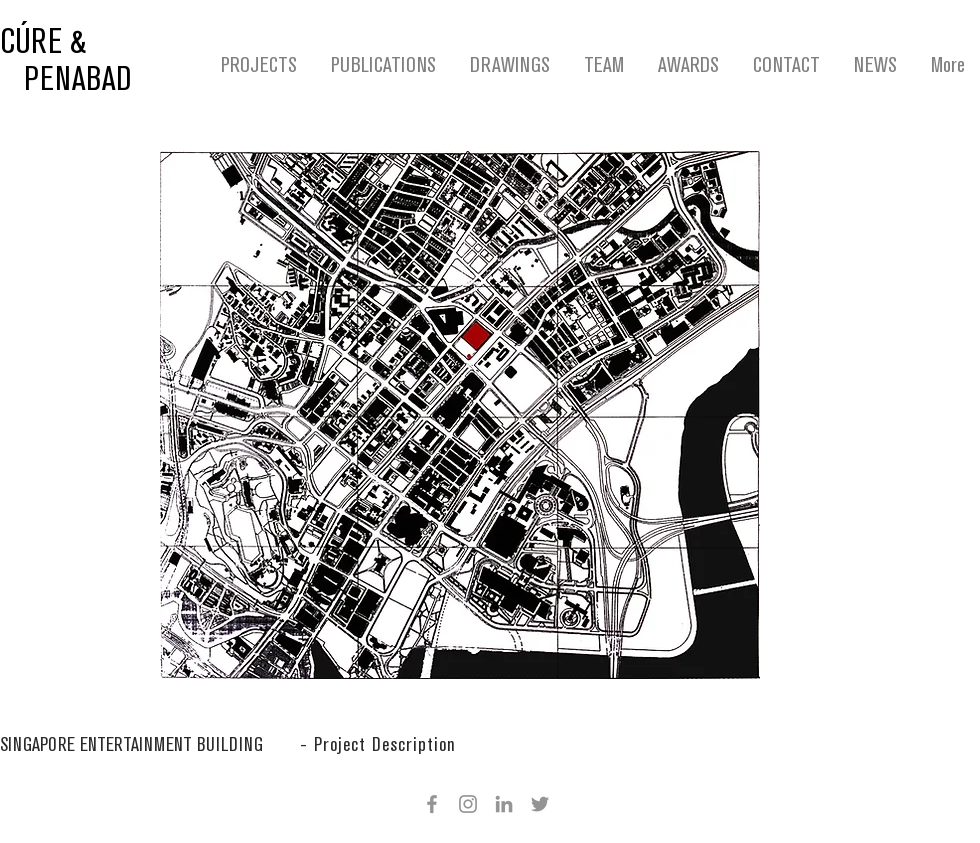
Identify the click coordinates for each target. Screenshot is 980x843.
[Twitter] (540, 804)
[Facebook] (432, 804)
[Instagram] (468, 804)
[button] (378, 745)
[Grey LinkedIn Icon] (504, 804)
